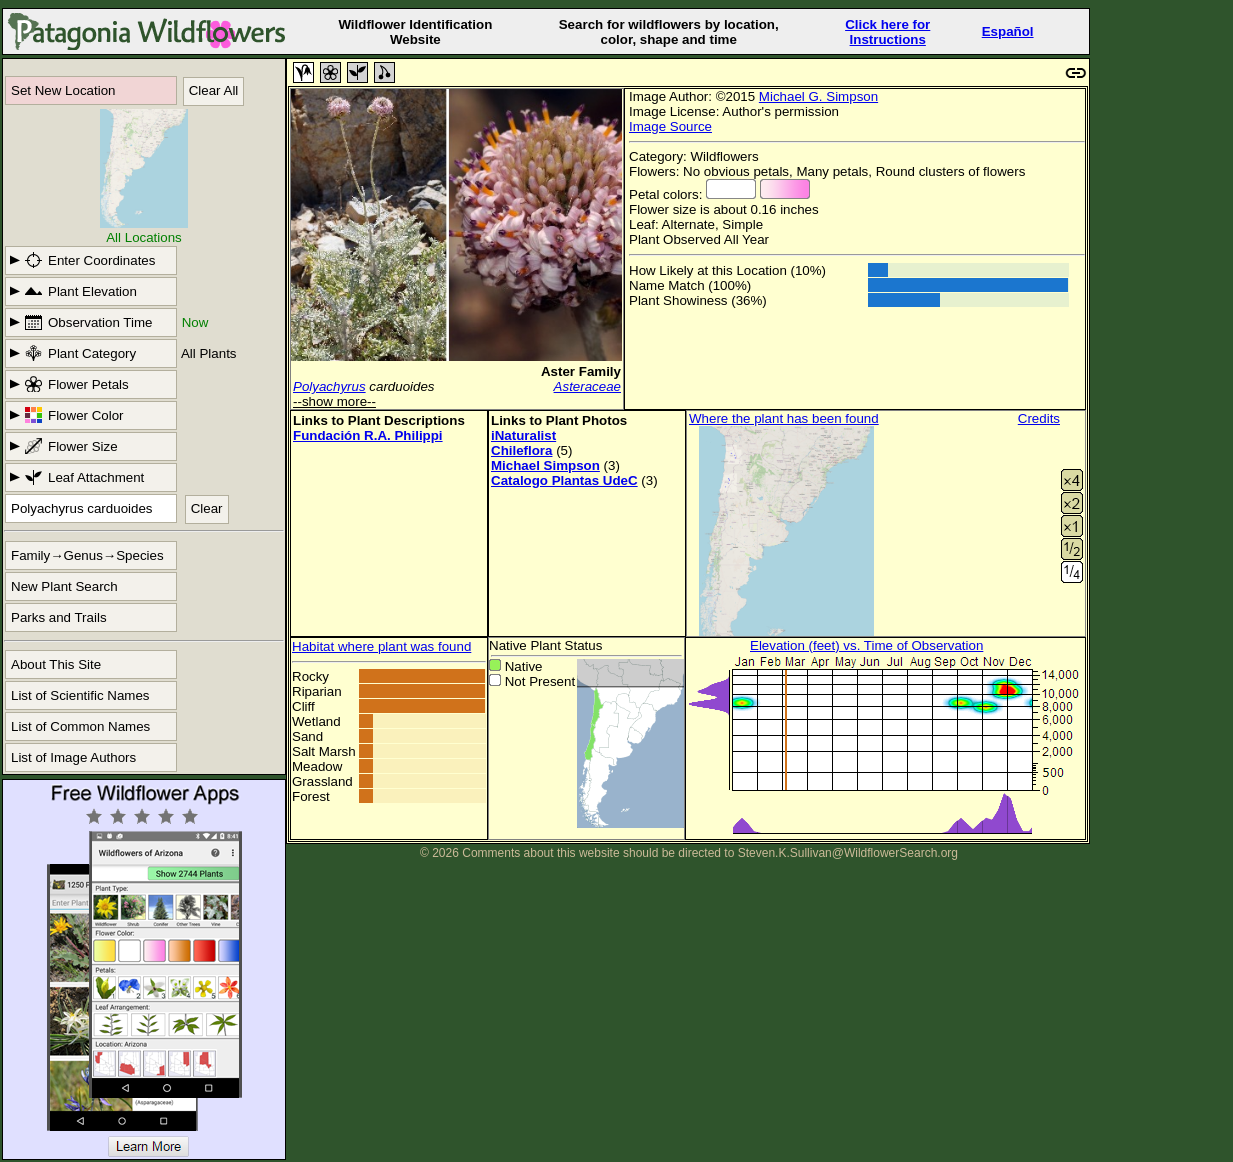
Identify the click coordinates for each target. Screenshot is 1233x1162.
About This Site (56, 664)
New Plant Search (64, 586)
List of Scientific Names (80, 695)
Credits (1039, 418)
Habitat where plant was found (381, 646)
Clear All (214, 90)
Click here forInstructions (887, 32)
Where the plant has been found (784, 418)
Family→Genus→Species (87, 555)
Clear (207, 508)
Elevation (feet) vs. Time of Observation (866, 645)
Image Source (670, 126)
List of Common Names (80, 726)
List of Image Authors (73, 757)
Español (1008, 31)
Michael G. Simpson (818, 96)
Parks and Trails (59, 617)
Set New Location (63, 90)
